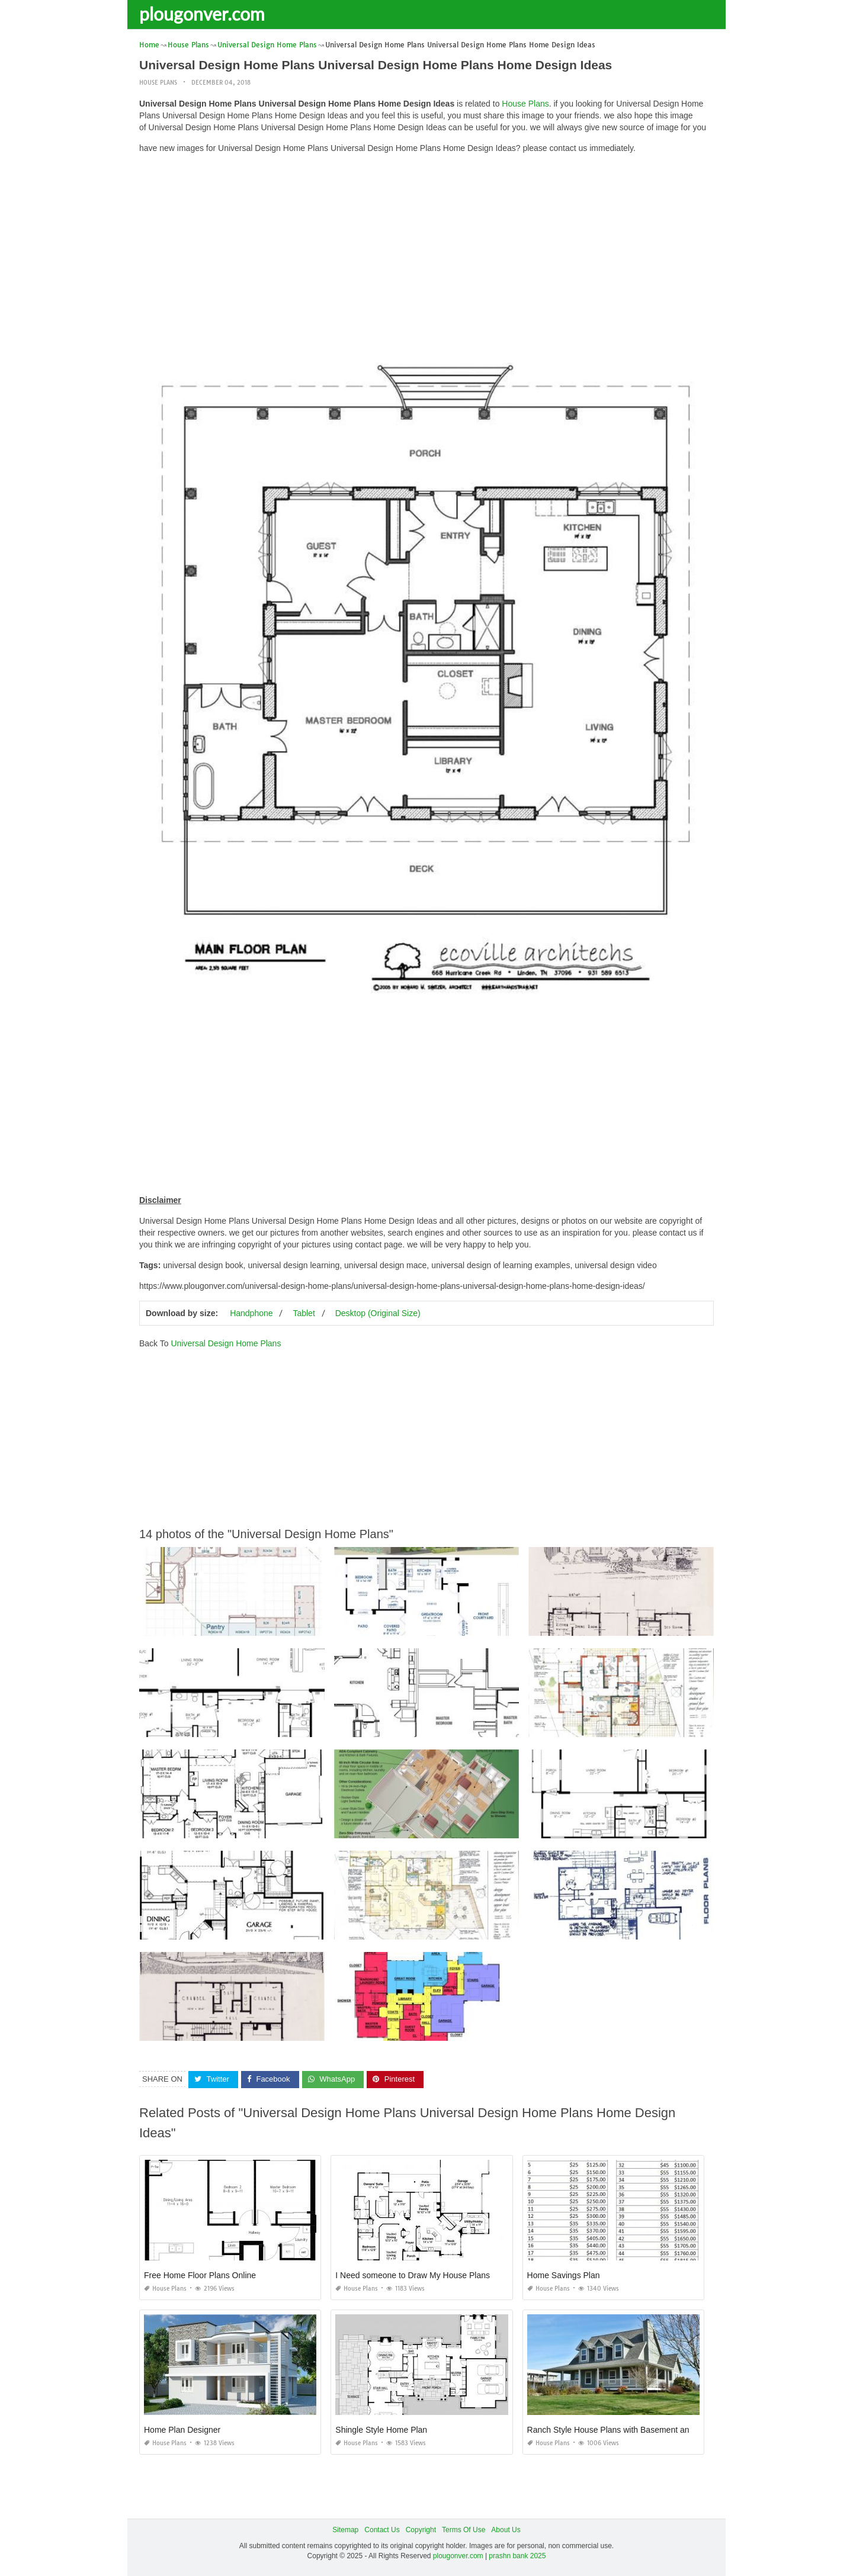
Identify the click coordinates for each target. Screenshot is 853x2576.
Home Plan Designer (182, 2430)
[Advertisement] (426, 246)
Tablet (304, 1313)
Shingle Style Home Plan (381, 2430)
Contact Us (381, 2530)
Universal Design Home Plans (226, 1343)
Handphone (251, 1313)
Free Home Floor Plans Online (200, 2275)
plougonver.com (202, 13)
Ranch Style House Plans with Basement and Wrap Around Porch (648, 2430)
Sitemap (345, 2530)
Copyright (421, 2530)
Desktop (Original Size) (378, 1313)
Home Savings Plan (563, 2275)
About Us (505, 2530)
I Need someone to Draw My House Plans (412, 2275)
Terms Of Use (463, 2530)
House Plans (158, 82)
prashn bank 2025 (517, 2556)
